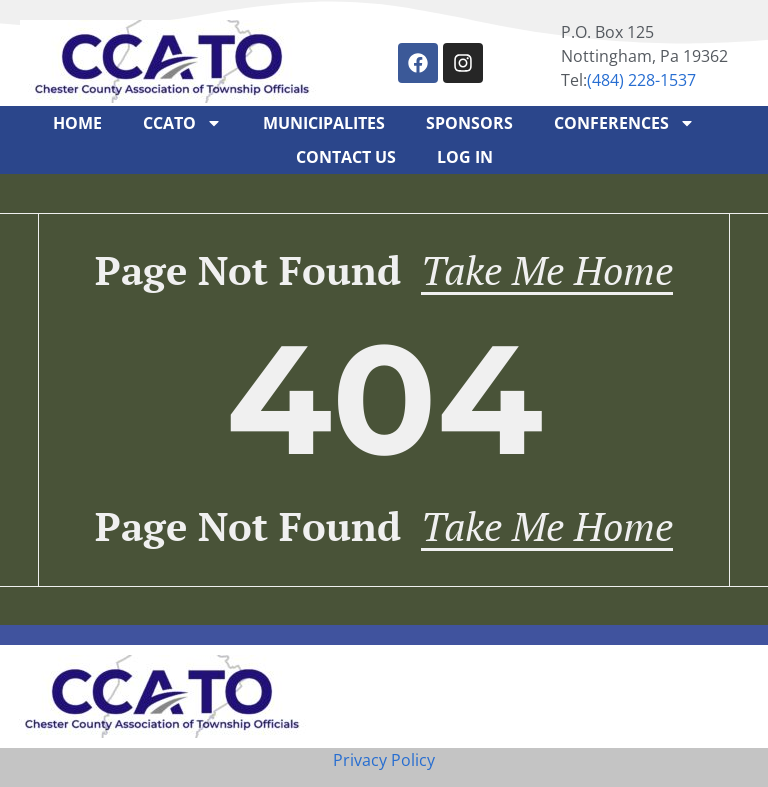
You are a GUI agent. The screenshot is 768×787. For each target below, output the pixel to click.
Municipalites (324, 123)
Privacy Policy (384, 760)
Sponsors (469, 123)
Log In (465, 157)
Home (77, 123)
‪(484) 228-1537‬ (641, 80)
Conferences (624, 123)
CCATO (182, 123)
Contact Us (346, 157)
